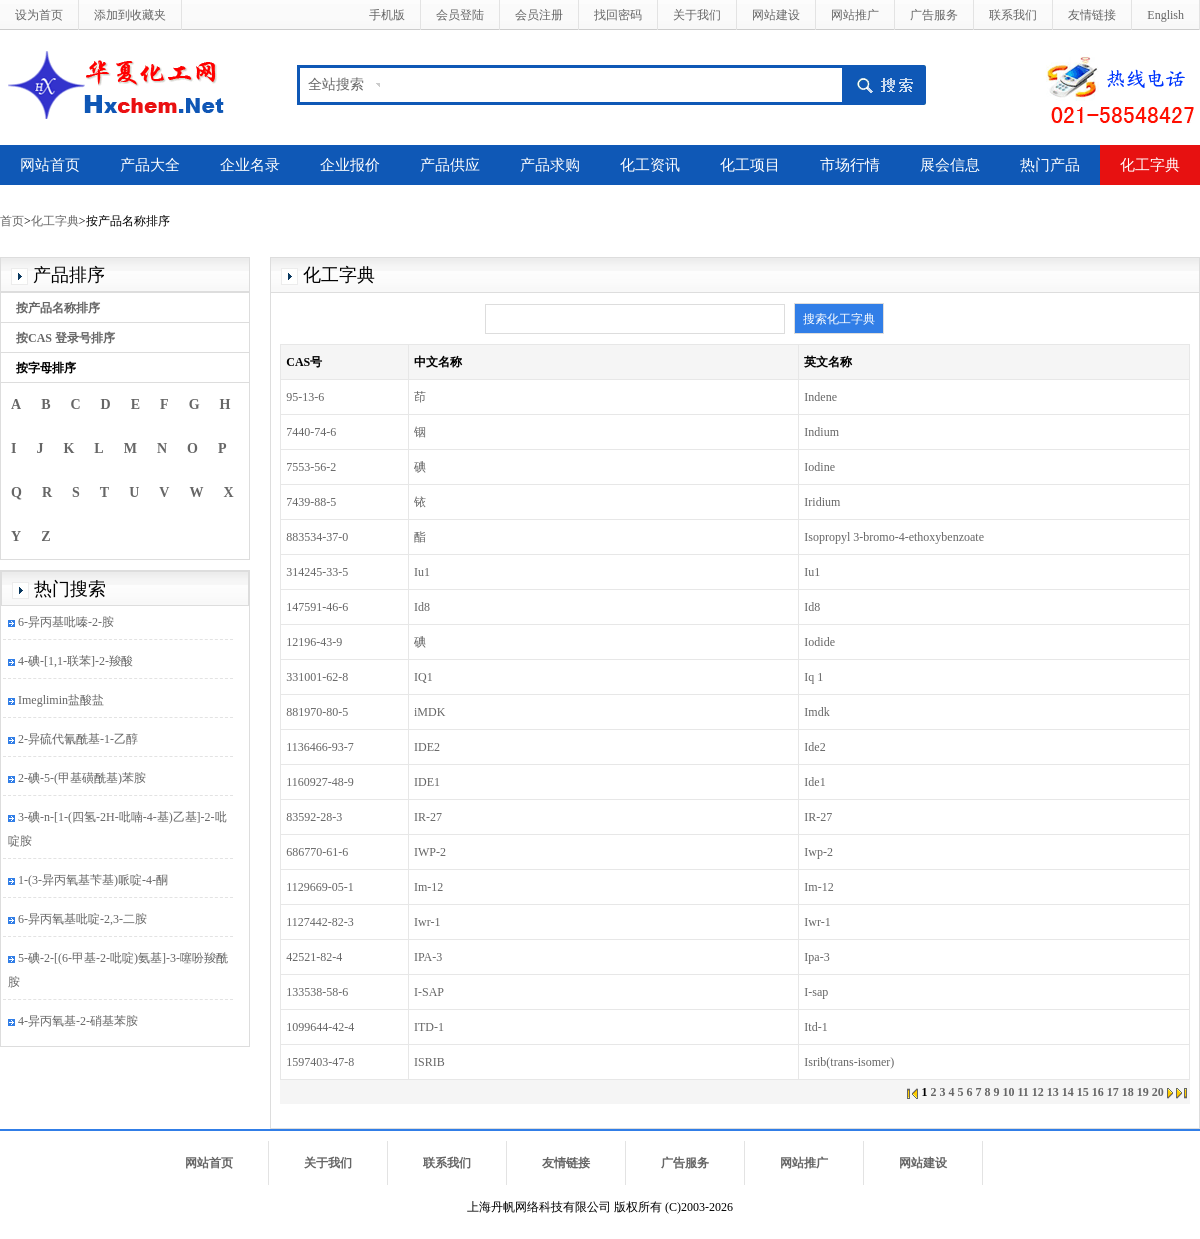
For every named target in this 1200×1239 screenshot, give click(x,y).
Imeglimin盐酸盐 (61, 702)
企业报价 (350, 165)
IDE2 (427, 747)
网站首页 (50, 165)
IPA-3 (428, 957)
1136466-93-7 (320, 747)
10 (1008, 1092)
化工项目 (750, 165)
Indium (821, 432)
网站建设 (776, 15)
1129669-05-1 (320, 887)
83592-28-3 (314, 817)
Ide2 (814, 747)
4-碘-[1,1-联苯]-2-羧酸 (75, 663)
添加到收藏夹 (130, 15)
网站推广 (855, 15)
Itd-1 (815, 1027)
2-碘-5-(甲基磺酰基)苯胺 (82, 780)
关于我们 (697, 15)
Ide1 (814, 782)
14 (1068, 1092)
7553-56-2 (311, 467)
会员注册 (539, 15)
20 (1158, 1092)
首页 (12, 221)
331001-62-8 (317, 677)
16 (1098, 1092)
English (1165, 15)
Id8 (422, 607)
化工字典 (1150, 165)
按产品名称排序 (58, 308)
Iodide (819, 642)
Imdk (816, 712)
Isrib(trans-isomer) (849, 1062)
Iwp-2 (818, 852)
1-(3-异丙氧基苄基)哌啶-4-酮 (93, 882)
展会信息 (950, 165)
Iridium (822, 502)
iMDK (429, 712)
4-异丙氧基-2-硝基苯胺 (78, 1023)
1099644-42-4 (320, 1027)
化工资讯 (650, 165)
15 (1083, 1092)
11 (1022, 1092)
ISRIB (429, 1062)
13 (1053, 1092)
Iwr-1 (427, 922)
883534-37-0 (317, 537)
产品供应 (450, 165)
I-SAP (429, 992)
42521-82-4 (314, 957)
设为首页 (39, 15)
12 (1038, 1092)
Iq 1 (813, 677)
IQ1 (423, 677)
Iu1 (422, 572)
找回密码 (618, 15)
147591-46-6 (317, 607)
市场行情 (850, 165)
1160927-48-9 (320, 782)
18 (1128, 1092)
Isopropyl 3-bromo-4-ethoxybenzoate (894, 537)
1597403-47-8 (320, 1062)
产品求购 (550, 165)
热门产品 (1050, 165)
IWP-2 (430, 852)
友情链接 (1092, 15)
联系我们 (1013, 15)
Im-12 (428, 887)
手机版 (387, 15)
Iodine (819, 467)
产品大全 (150, 165)
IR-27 (428, 817)
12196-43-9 (314, 642)
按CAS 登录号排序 (65, 338)
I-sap (816, 992)
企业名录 (250, 165)
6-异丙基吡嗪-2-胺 (66, 624)
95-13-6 (305, 397)
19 (1143, 1092)
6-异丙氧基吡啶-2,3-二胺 (82, 921)
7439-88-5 (311, 502)
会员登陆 (460, 15)
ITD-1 (429, 1027)
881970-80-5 (317, 712)
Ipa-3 (816, 957)
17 (1113, 1092)
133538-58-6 (317, 992)
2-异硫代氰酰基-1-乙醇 (78, 741)
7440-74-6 (311, 432)
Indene (820, 397)
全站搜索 (336, 84)
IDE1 (427, 782)
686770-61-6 (317, 852)
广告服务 (934, 15)
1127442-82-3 (320, 922)
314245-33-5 (317, 572)
